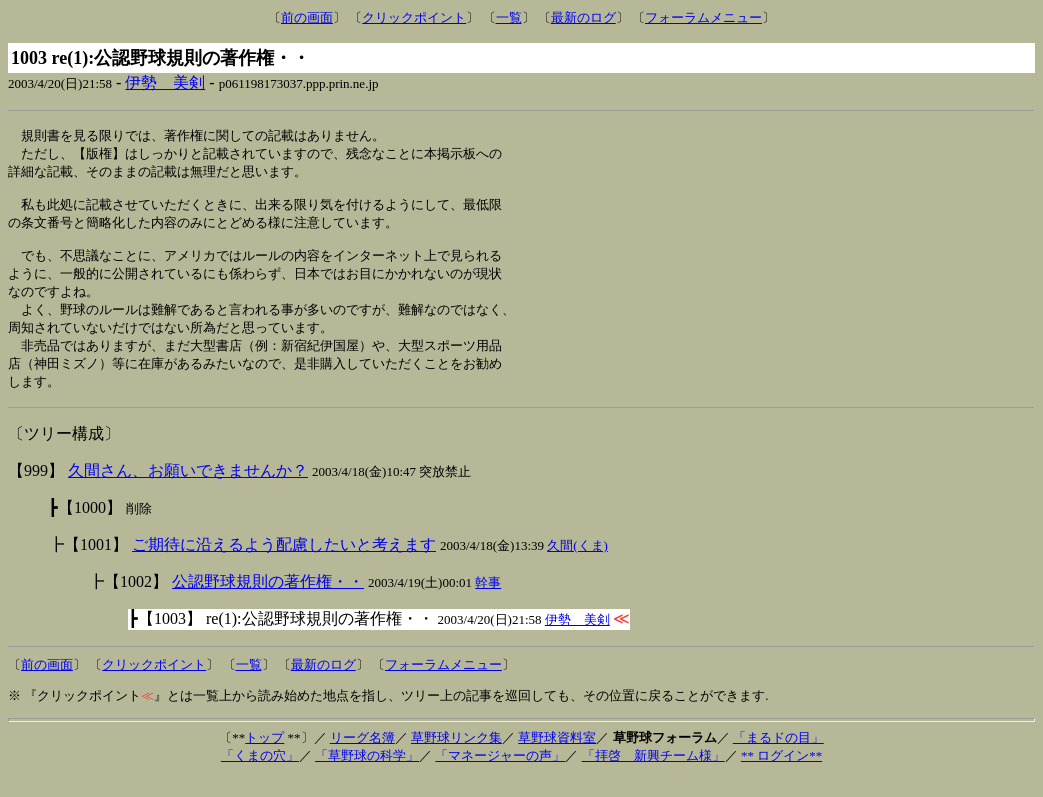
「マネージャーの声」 (500, 774)
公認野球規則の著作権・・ (268, 600)
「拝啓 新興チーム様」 (653, 774)
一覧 (509, 17)
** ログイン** (781, 774)
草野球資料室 (557, 756)
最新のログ (583, 17)
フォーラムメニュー (703, 17)
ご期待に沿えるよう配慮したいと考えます (284, 563)
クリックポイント (414, 17)
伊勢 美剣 (165, 82)
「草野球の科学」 (367, 774)
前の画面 (307, 17)
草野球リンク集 (456, 756)
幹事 (488, 601)
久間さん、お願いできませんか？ (188, 489)
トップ (264, 756)
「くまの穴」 (260, 774)
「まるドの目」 (778, 756)
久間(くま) (577, 564)
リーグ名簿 (362, 756)
